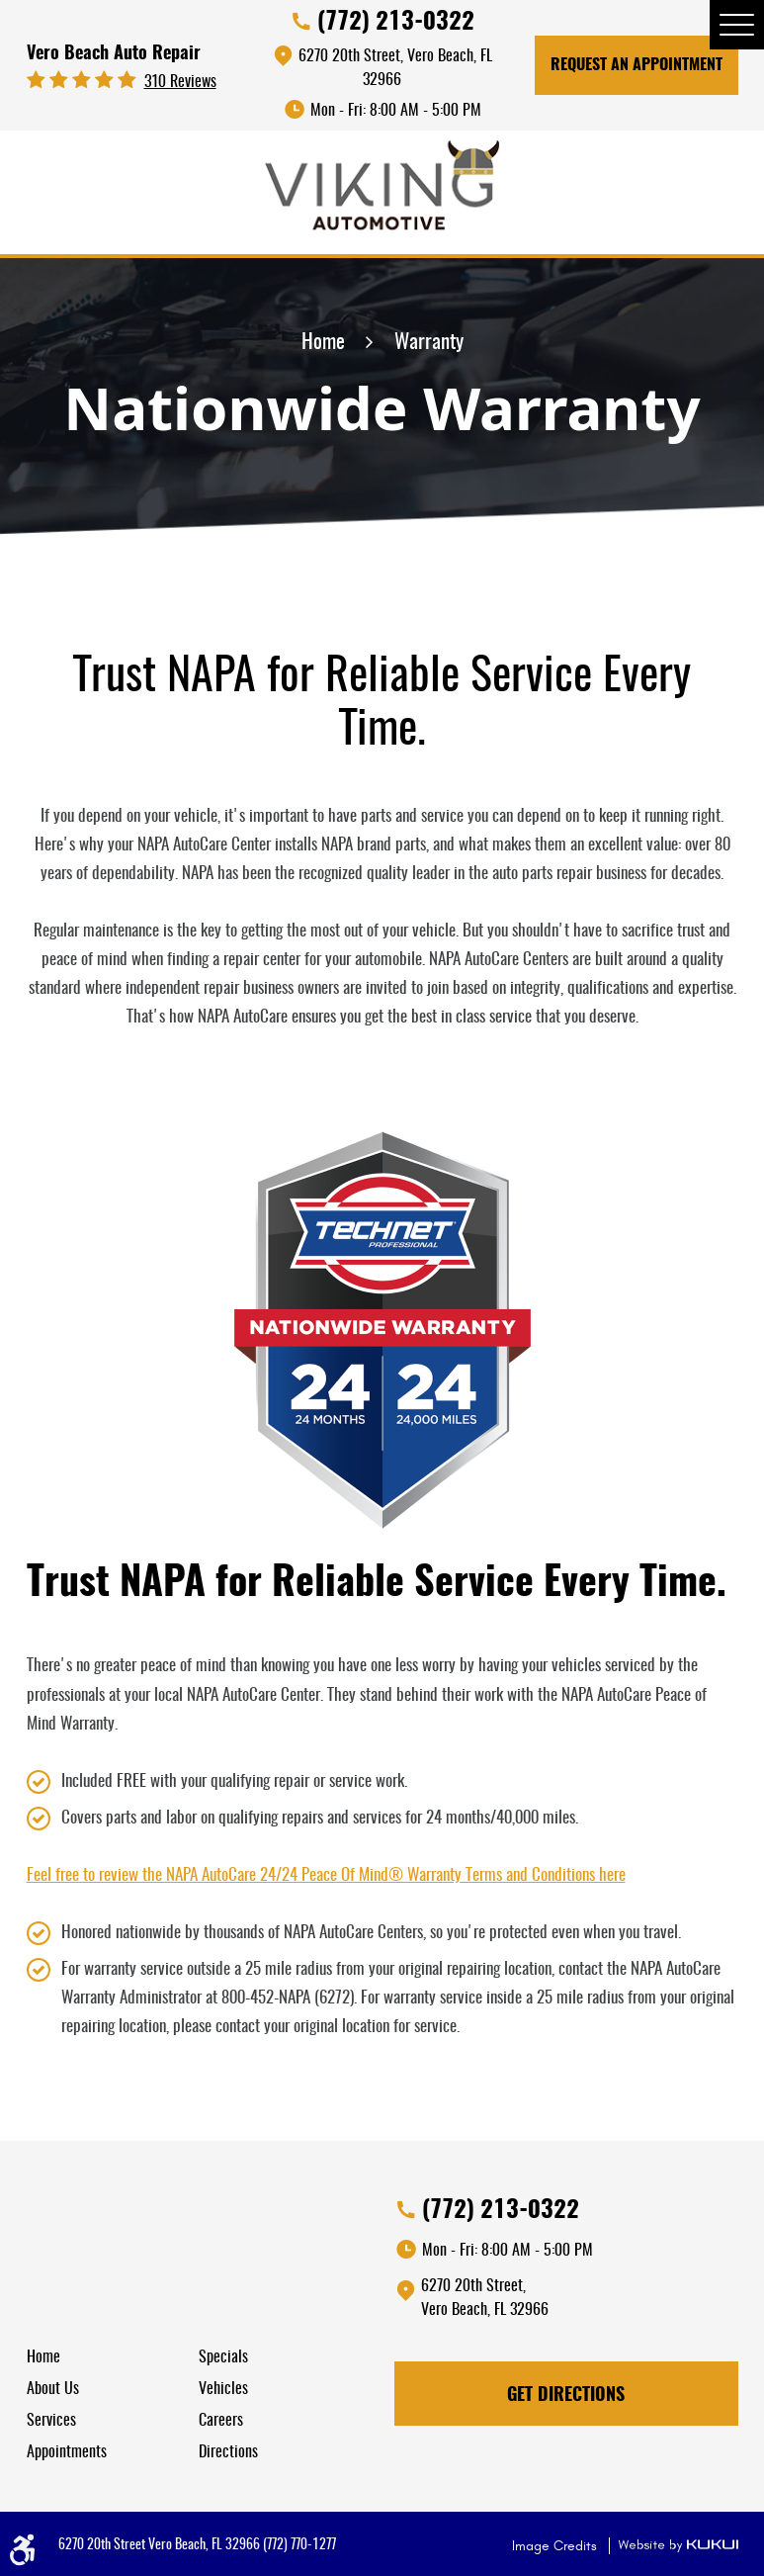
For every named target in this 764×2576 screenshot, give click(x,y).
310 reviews (180, 82)
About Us (53, 2389)
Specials (223, 2357)
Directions (228, 2452)
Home (323, 342)
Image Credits (556, 2545)
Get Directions (566, 2396)
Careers (221, 2421)
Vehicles (223, 2389)
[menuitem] (113, 2357)
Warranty (429, 342)
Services (51, 2421)
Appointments (67, 2452)
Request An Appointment (636, 65)
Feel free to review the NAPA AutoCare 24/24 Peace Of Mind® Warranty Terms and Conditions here (326, 1875)
